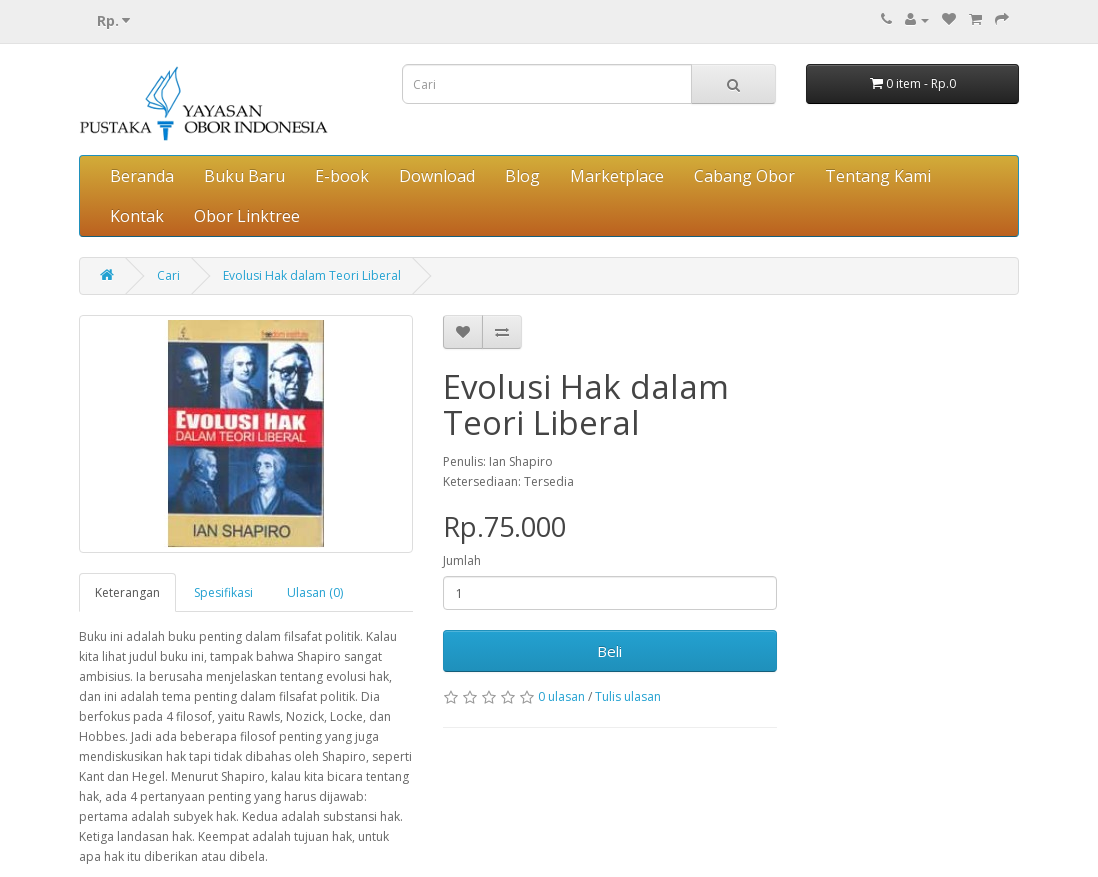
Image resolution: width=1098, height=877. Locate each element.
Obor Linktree (247, 216)
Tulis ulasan (628, 696)
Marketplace (617, 176)
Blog (522, 176)
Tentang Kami (878, 176)
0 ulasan (561, 696)
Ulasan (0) (315, 592)
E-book (342, 176)
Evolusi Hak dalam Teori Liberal (312, 275)
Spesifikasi (223, 592)
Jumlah (462, 560)
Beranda (142, 176)
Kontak (137, 216)
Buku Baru (244, 176)
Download (437, 176)
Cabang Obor (744, 176)
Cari (168, 275)
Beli (609, 651)
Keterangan (127, 592)
